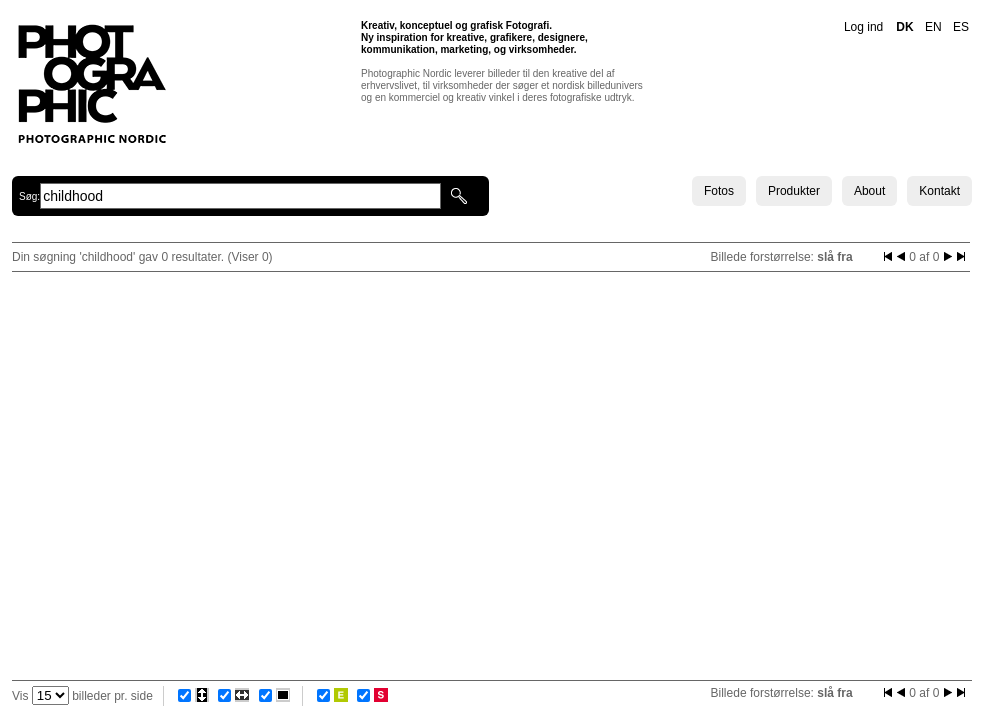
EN (933, 27)
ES (961, 27)
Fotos (719, 191)
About (869, 191)
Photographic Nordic (91, 83)
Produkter (794, 191)
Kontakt (939, 191)
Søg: (29, 196)
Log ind (863, 27)
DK (904, 27)
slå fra (834, 257)
